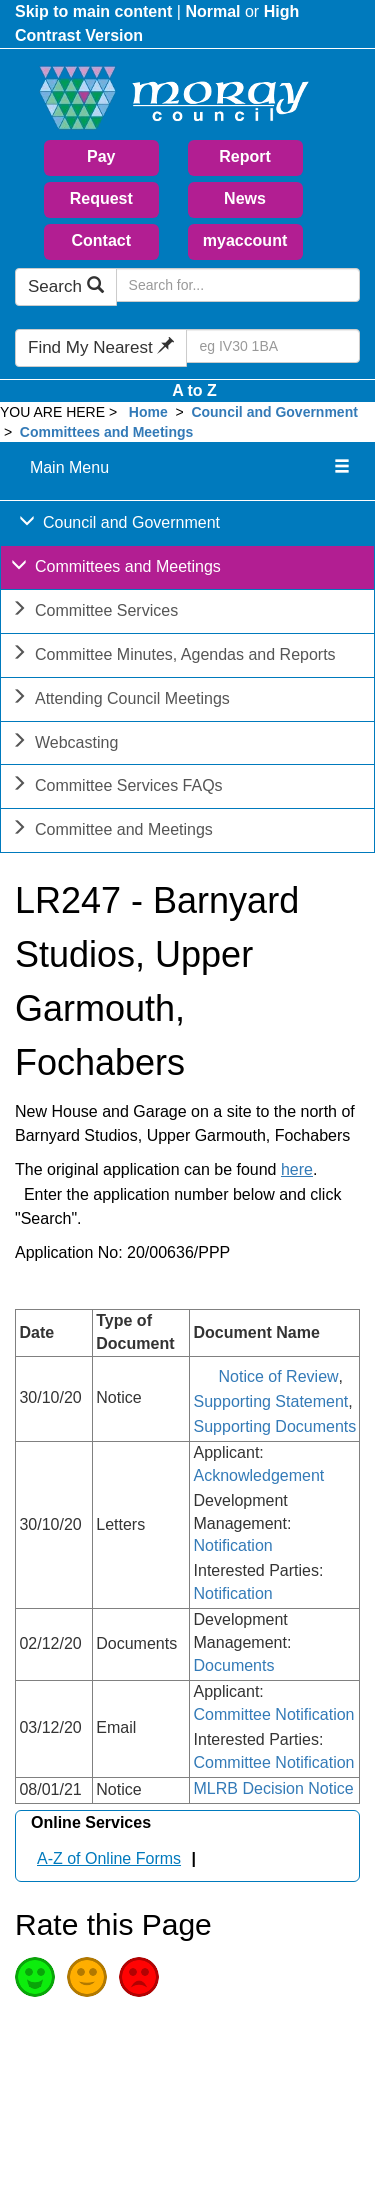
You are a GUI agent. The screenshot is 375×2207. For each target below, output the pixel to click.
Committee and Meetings (112, 831)
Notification (233, 1545)
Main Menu (69, 467)
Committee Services (94, 612)
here (297, 1169)
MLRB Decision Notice (274, 1788)
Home (148, 412)
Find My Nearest (101, 347)
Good (35, 1977)
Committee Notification (274, 1714)
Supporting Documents (275, 1426)
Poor (139, 1977)
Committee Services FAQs (117, 787)
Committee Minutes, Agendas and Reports (173, 656)
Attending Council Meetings (120, 700)
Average (87, 1977)
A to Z (194, 390)
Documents (234, 1665)
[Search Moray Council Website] (238, 285)
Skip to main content (93, 11)
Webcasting (64, 744)
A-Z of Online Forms (109, 1858)
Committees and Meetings (106, 432)
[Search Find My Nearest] (273, 346)
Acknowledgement (259, 1475)
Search (66, 286)
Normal (212, 11)
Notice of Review (279, 1376)
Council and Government (274, 412)
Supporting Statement (271, 1401)
